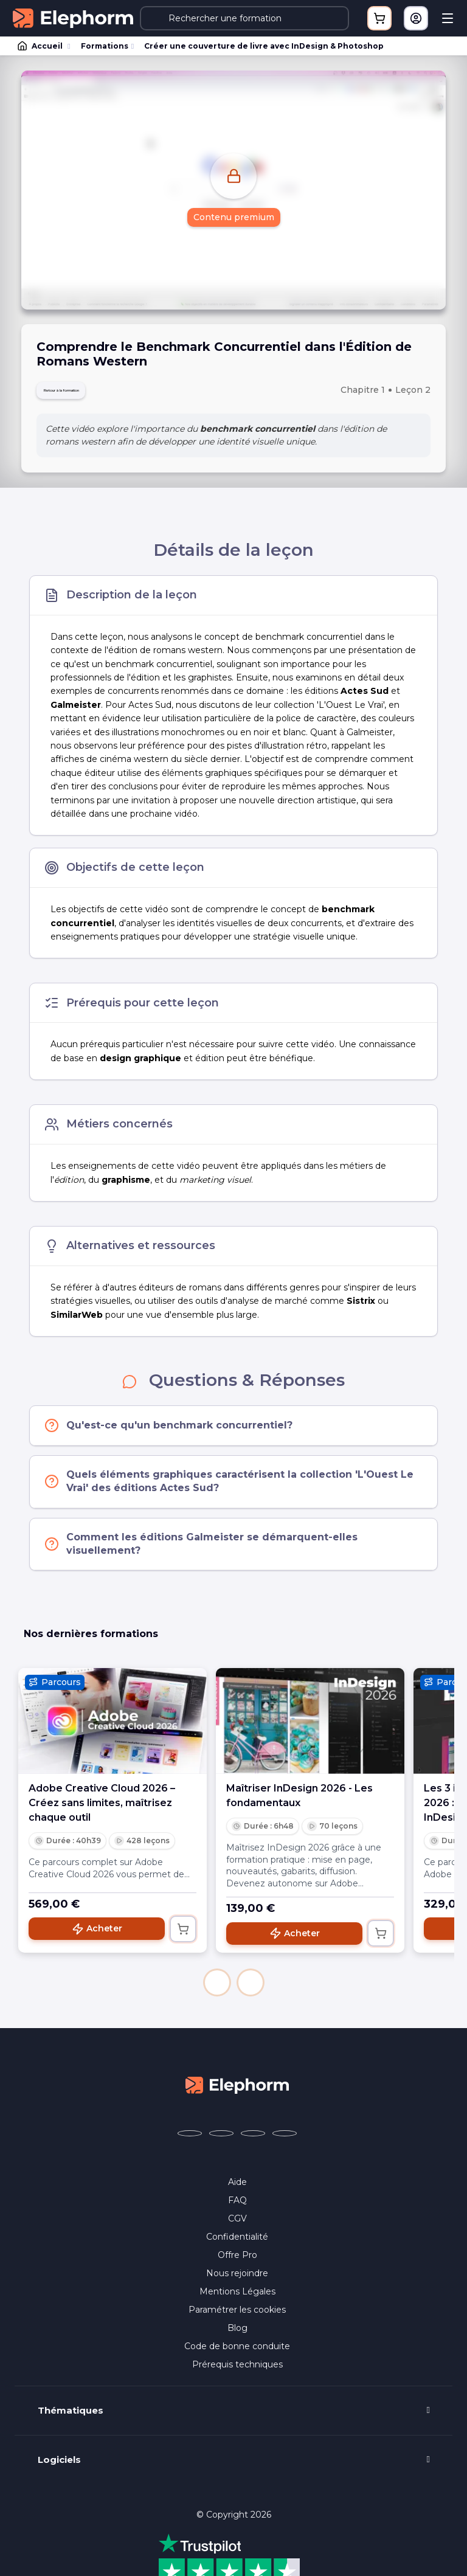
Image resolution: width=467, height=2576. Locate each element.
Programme (234, 2562)
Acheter (97, 1936)
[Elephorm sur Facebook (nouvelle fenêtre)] (190, 2141)
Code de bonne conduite (237, 2353)
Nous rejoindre (237, 2280)
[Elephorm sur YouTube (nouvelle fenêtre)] (253, 2141)
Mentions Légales (237, 2298)
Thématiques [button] (70, 2417)
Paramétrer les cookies (237, 2316)
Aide (237, 2189)
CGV (237, 2225)
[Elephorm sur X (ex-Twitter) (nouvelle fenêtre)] (221, 2141)
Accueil (40, 46)
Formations (104, 45)
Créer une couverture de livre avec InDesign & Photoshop (264, 45)
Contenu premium (233, 218)
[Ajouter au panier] (183, 1936)
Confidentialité (237, 2243)
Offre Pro (237, 2262)
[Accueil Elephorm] (237, 2091)
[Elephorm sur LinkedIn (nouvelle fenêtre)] (284, 2141)
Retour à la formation (90, 394)
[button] (217, 1990)
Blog (237, 2335)
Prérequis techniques (237, 2371)
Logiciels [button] (59, 2467)
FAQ (237, 2207)
